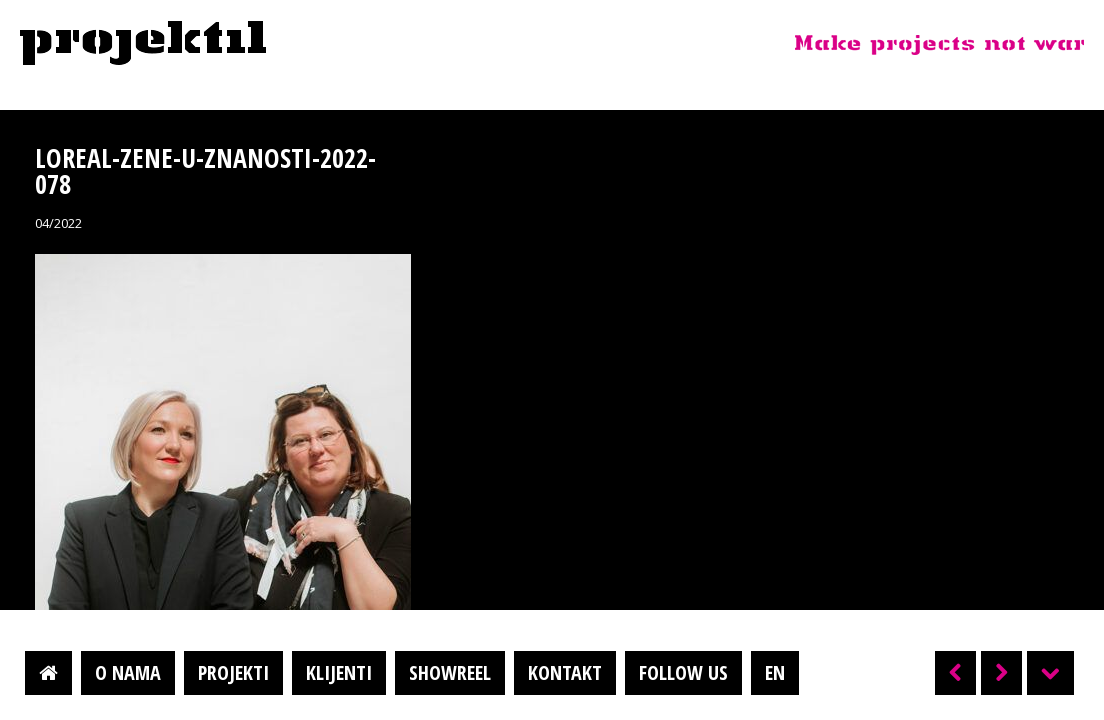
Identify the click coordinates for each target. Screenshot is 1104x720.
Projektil (143, 44)
